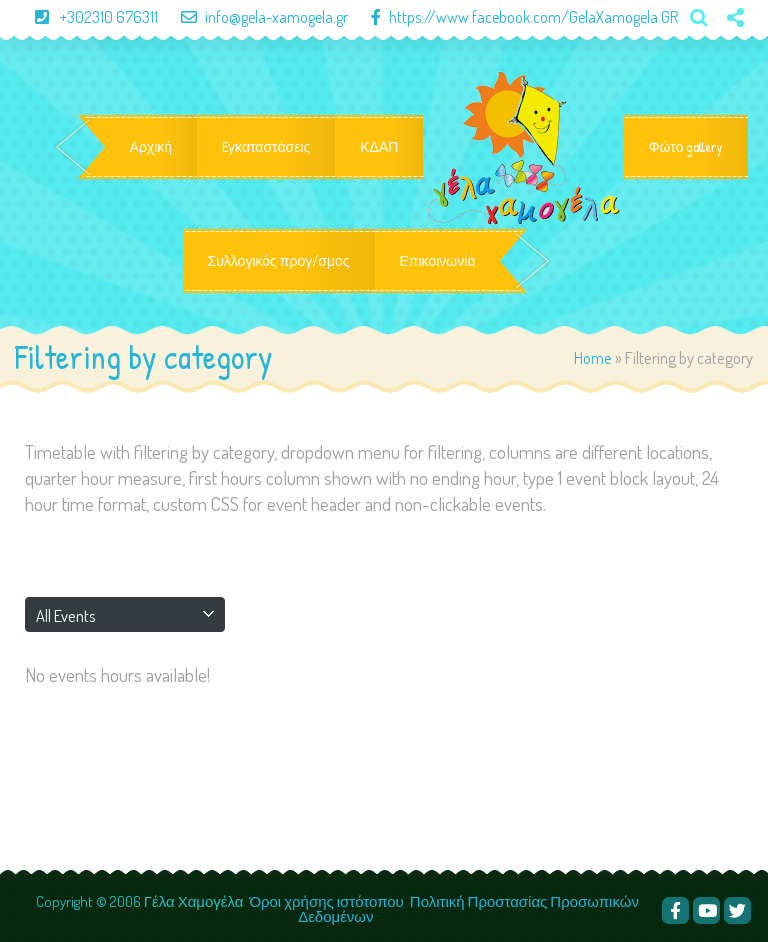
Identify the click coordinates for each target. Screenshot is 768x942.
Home (593, 357)
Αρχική (151, 147)
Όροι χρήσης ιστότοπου (326, 901)
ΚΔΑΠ (379, 147)
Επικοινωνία (438, 261)
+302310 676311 (88, 17)
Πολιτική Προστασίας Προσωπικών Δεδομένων (468, 909)
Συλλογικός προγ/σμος (279, 261)
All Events (66, 615)
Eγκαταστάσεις (266, 147)
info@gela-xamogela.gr (254, 17)
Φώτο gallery (685, 147)
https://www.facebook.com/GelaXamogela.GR (514, 17)
